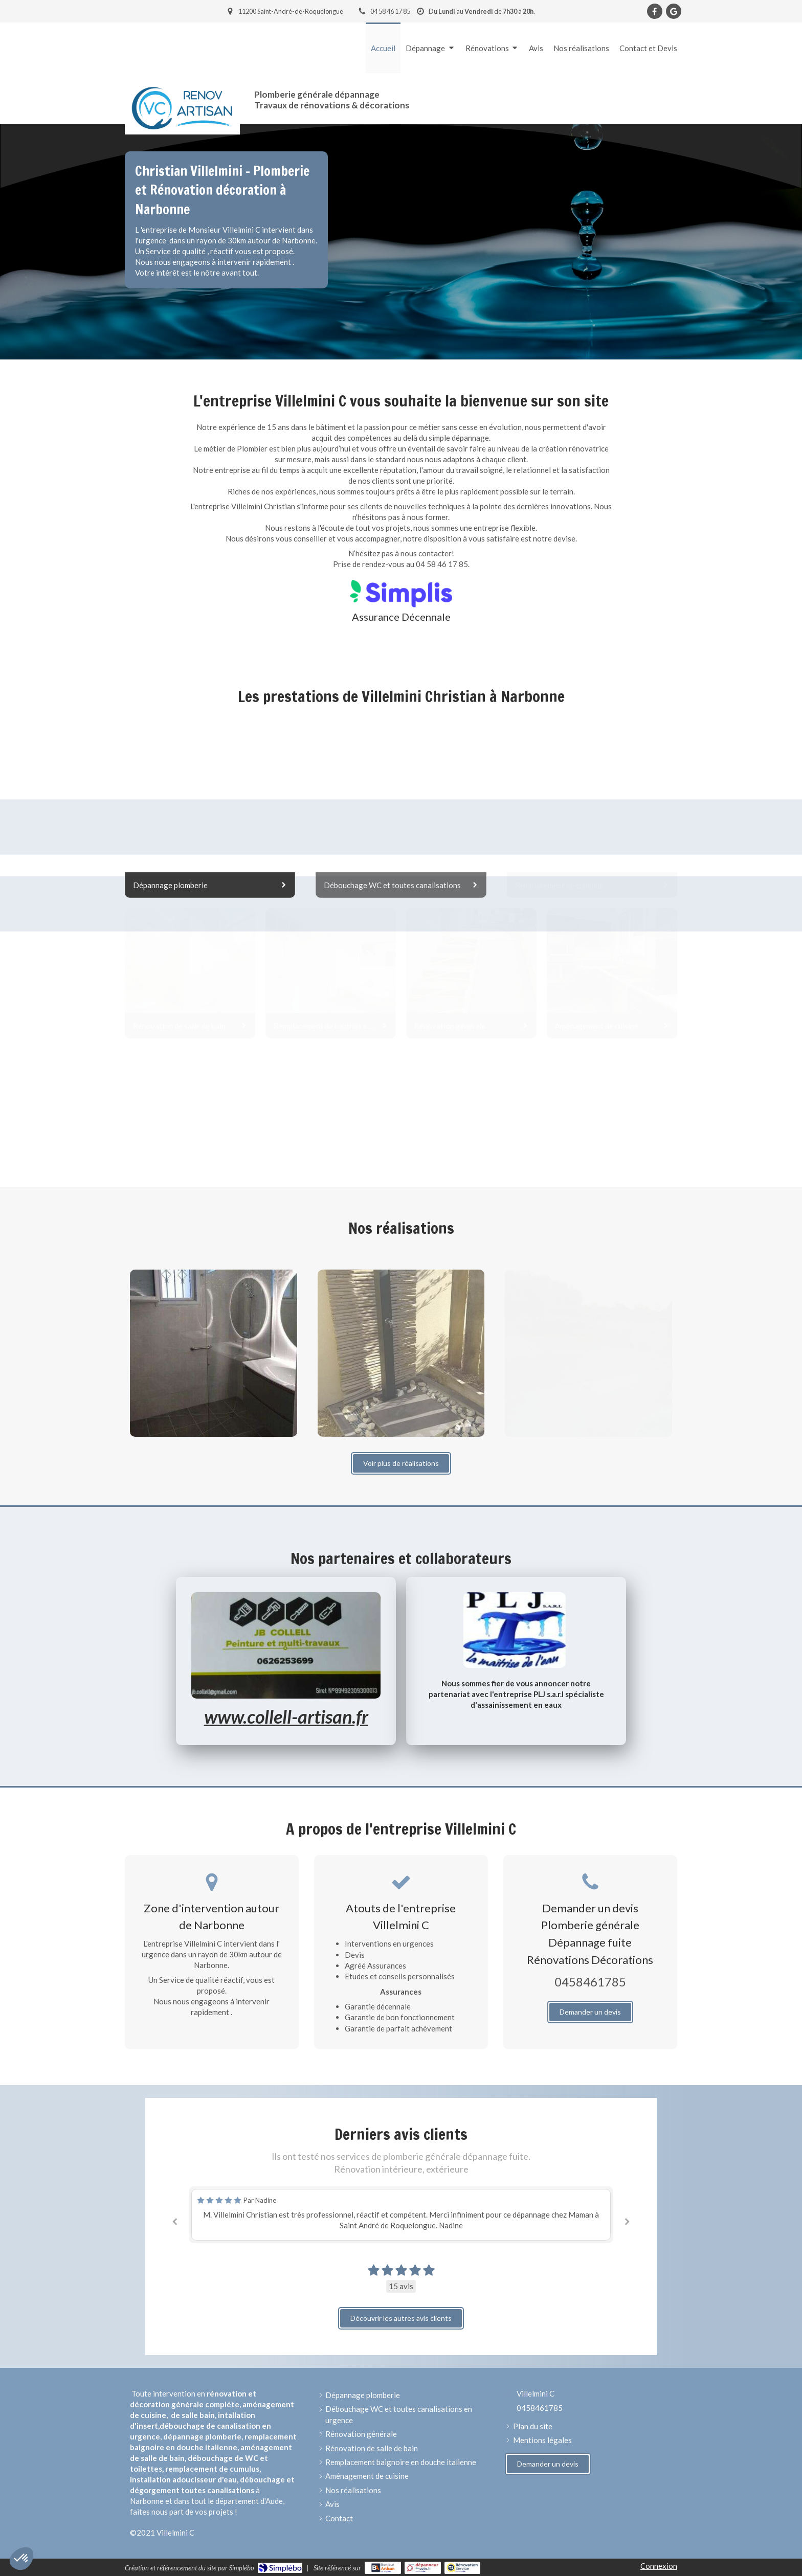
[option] (401, 2214)
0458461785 (590, 1981)
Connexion (658, 2565)
